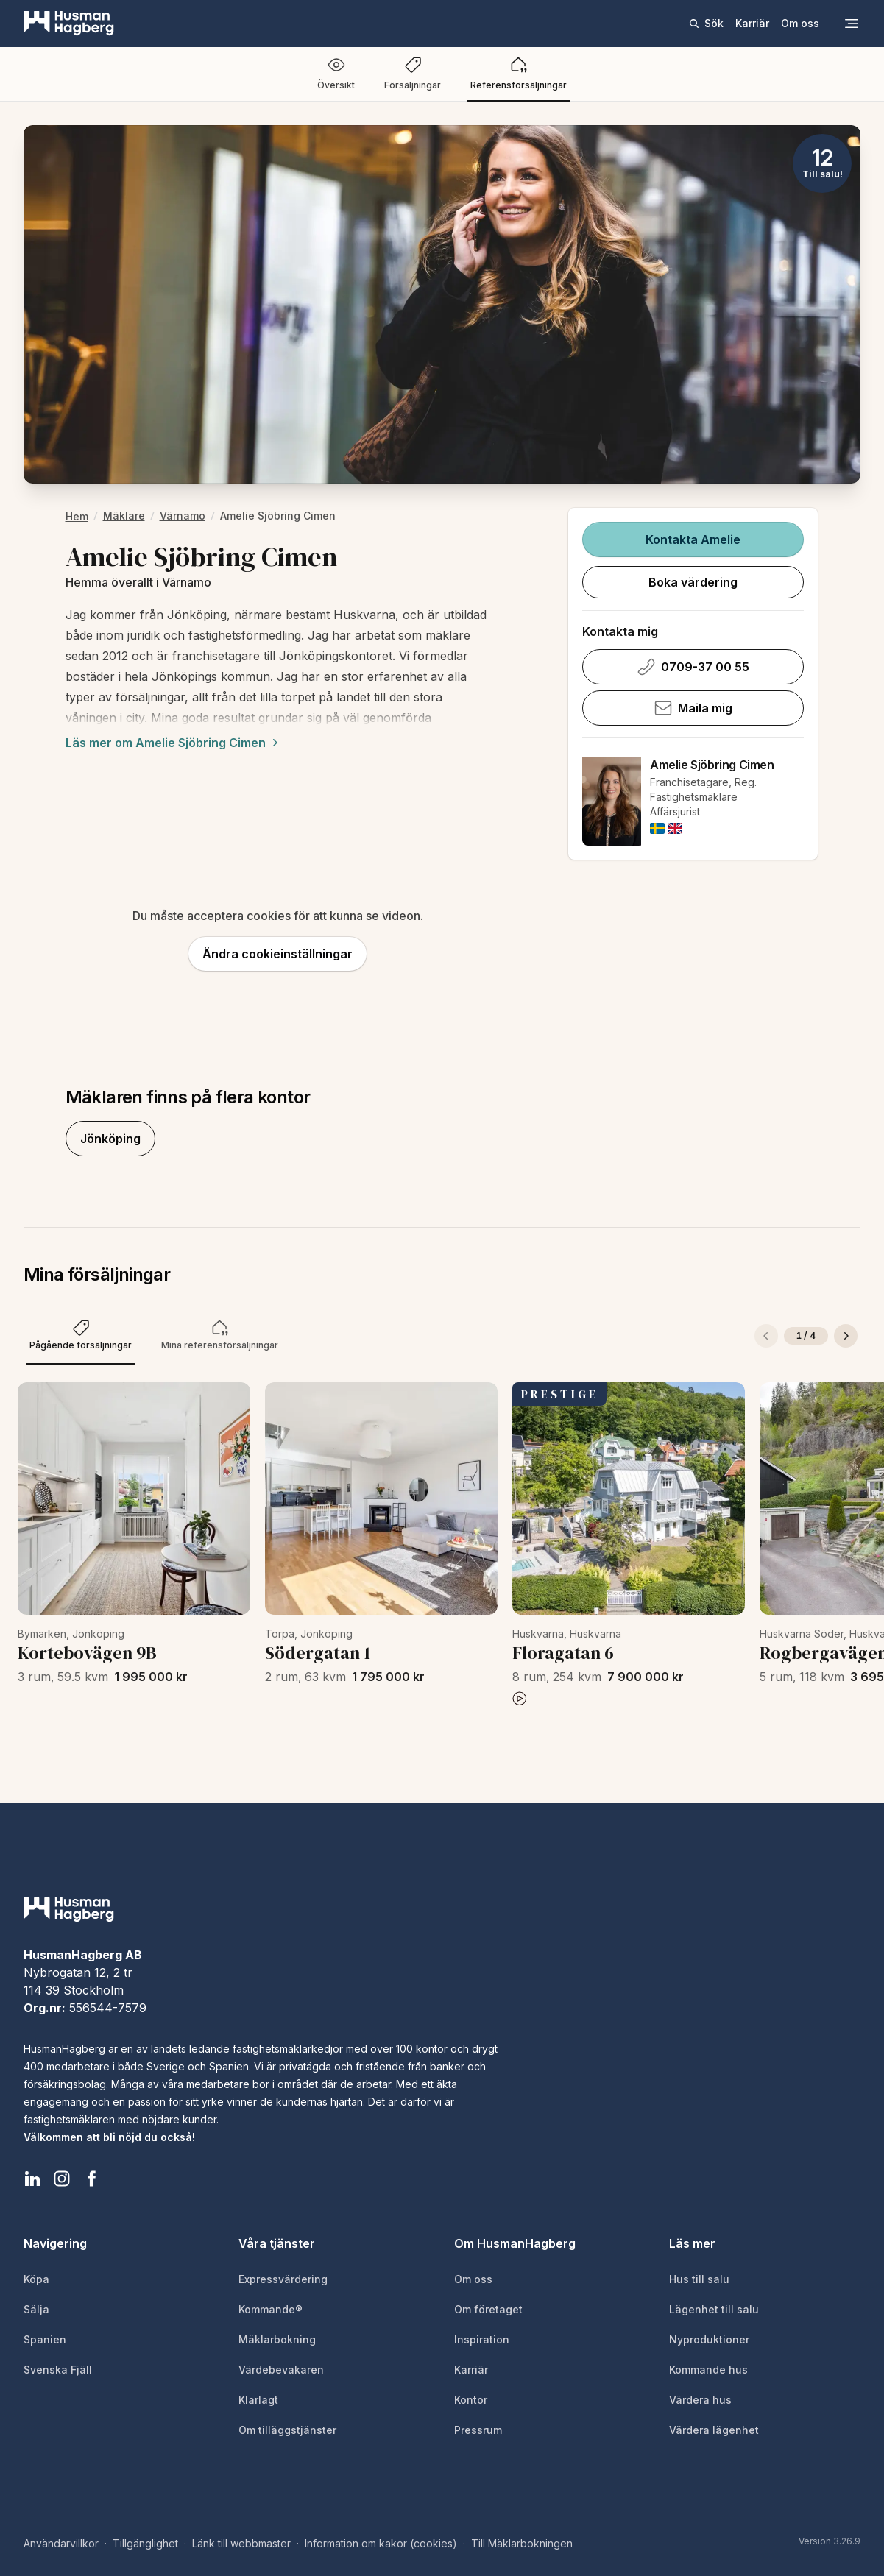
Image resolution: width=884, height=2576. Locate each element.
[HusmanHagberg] (69, 23)
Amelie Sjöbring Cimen (712, 764)
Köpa (36, 2279)
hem (77, 516)
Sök (706, 23)
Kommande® (270, 2309)
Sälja (36, 2309)
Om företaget (488, 2309)
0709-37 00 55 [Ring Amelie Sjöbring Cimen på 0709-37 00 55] (693, 667)
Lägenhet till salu (714, 2309)
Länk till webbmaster (241, 2543)
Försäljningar (412, 73)
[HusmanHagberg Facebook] (91, 2178)
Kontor (470, 2399)
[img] (657, 828)
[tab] (80, 1336)
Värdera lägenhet (714, 2430)
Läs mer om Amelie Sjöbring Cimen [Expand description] (174, 742)
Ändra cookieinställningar (277, 953)
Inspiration (481, 2339)
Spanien (45, 2339)
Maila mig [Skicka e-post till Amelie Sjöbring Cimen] (693, 708)
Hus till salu (699, 2279)
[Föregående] (766, 1336)
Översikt (336, 73)
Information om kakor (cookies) (381, 2543)
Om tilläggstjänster (287, 2430)
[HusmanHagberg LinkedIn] (32, 2178)
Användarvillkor (61, 2543)
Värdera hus (700, 2399)
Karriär (752, 23)
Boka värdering (693, 582)
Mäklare (124, 515)
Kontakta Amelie (693, 539)
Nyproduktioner (709, 2339)
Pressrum (478, 2430)
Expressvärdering (283, 2279)
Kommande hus (708, 2369)
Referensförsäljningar (518, 73)
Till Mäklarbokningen (522, 2543)
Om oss (800, 23)
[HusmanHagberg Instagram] (62, 2178)
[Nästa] (846, 1336)
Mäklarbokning (277, 2339)
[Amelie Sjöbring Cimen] (611, 801)
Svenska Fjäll (58, 2369)
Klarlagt (258, 2399)
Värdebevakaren (281, 2369)
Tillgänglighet (145, 2543)
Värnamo (182, 515)
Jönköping (110, 1138)
